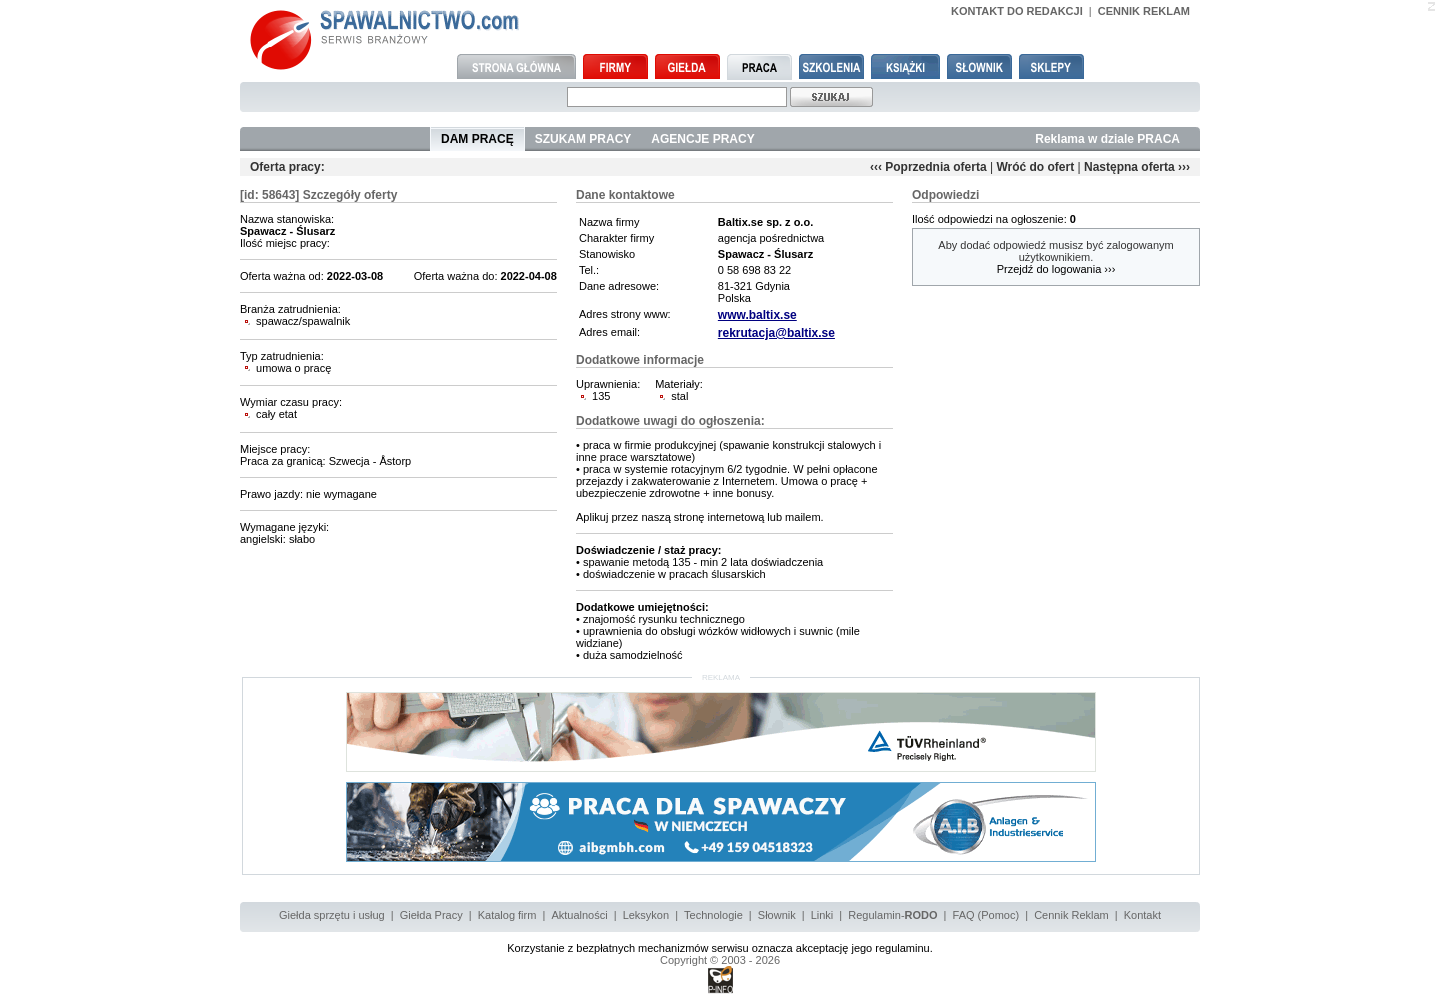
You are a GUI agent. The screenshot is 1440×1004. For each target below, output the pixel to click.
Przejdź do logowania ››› (1056, 269)
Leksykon (646, 915)
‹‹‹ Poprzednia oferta (928, 167)
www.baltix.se (757, 315)
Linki (822, 915)
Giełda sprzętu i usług (332, 915)
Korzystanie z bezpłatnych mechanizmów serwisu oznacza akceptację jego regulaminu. (720, 948)
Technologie (713, 915)
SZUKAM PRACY (583, 139)
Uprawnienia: (607, 384)
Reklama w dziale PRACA (1107, 139)
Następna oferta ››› (1137, 167)
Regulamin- (892, 915)
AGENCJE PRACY (702, 139)
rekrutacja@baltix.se (776, 333)
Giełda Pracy (431, 915)
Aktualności (579, 915)
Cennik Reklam (1071, 915)
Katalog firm (507, 915)
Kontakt (1142, 915)
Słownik (777, 915)
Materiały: (679, 384)
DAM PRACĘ (477, 139)
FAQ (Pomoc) (986, 915)
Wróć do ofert (1035, 167)
